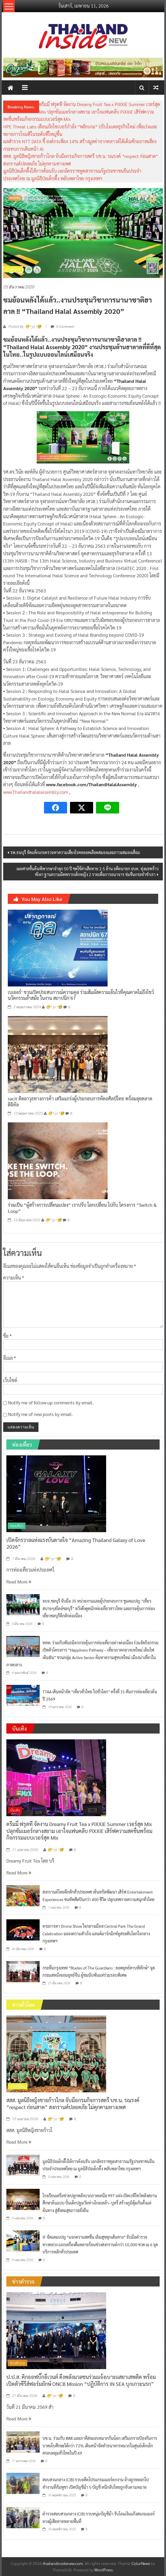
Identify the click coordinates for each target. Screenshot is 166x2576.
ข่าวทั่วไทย (13, 269)
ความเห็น (13, 1278)
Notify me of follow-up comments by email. (51, 1402)
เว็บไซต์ (10, 1380)
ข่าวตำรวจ (17, 2363)
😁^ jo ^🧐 (54, 1007)
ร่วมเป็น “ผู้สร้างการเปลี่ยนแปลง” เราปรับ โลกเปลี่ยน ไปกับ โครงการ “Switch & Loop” (82, 1208)
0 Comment (62, 326)
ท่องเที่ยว (16, 1525)
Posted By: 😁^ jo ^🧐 (24, 327)
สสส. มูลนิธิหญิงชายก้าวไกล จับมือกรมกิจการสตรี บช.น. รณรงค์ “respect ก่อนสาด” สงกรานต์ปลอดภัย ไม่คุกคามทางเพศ (72, 2103)
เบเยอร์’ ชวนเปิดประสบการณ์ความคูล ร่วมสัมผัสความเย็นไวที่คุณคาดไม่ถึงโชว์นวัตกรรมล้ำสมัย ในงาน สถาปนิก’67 (81, 995)
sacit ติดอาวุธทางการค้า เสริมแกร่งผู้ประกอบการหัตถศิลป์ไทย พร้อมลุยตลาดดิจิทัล (80, 1101)
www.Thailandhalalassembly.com (35, 792)
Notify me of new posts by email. (40, 1414)
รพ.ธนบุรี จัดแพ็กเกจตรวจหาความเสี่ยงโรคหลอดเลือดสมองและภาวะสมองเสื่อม (75, 852)
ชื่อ (7, 1336)
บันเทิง (15, 1810)
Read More (18, 1582)
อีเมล (9, 1358)
